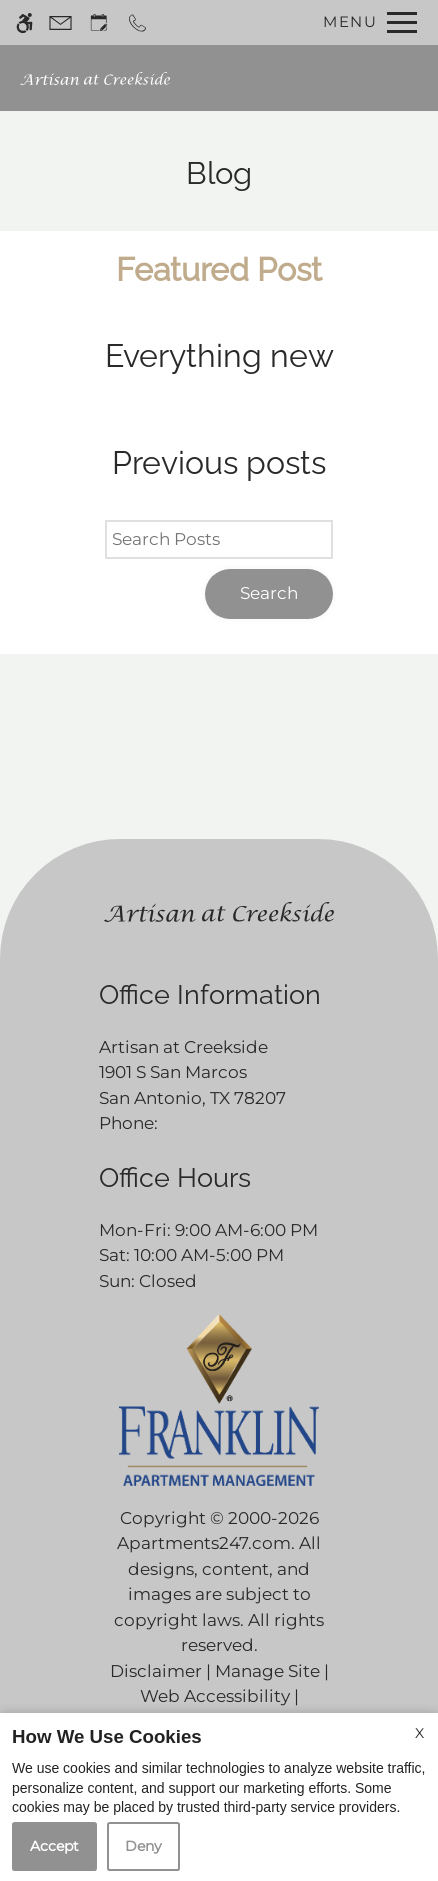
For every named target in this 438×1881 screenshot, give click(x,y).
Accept (54, 1846)
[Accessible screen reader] (24, 22)
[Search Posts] (219, 540)
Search (269, 593)
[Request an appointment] (99, 22)
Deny (143, 1846)
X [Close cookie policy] (419, 1733)
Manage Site (267, 1671)
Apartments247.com (204, 1543)
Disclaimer (156, 1671)
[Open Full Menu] (365, 22)
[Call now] (137, 22)
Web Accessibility (215, 1696)
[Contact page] (60, 22)
